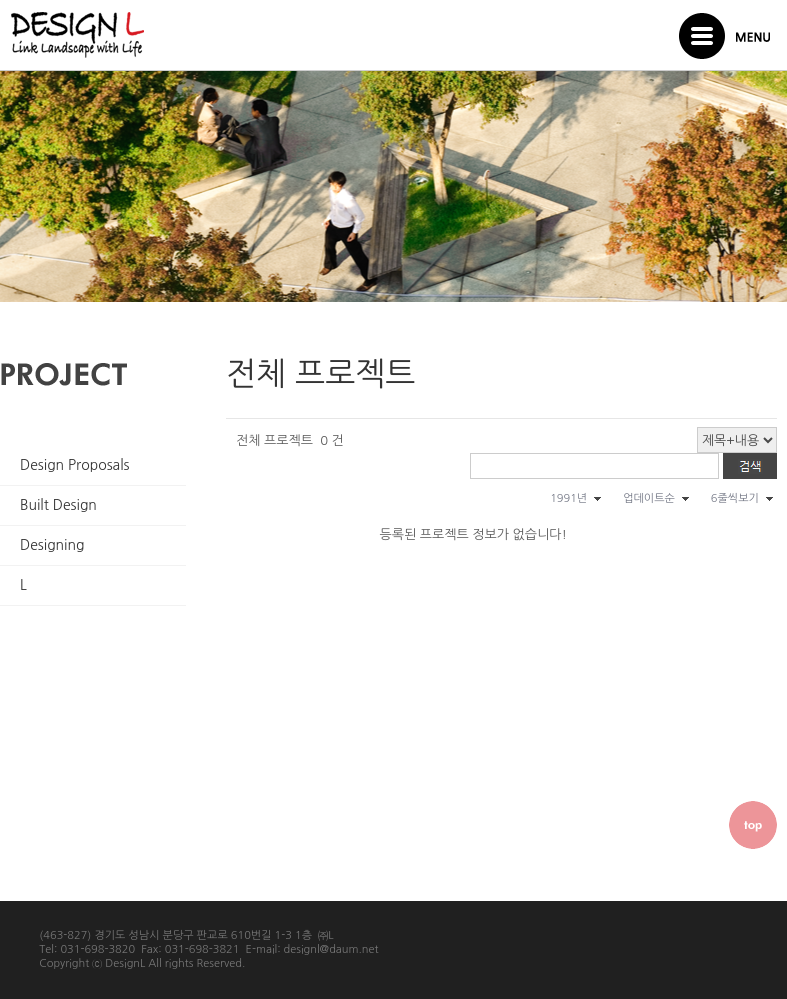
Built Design (58, 505)
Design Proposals (75, 465)
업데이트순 (649, 498)
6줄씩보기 (735, 498)
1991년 (568, 498)
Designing (52, 545)
